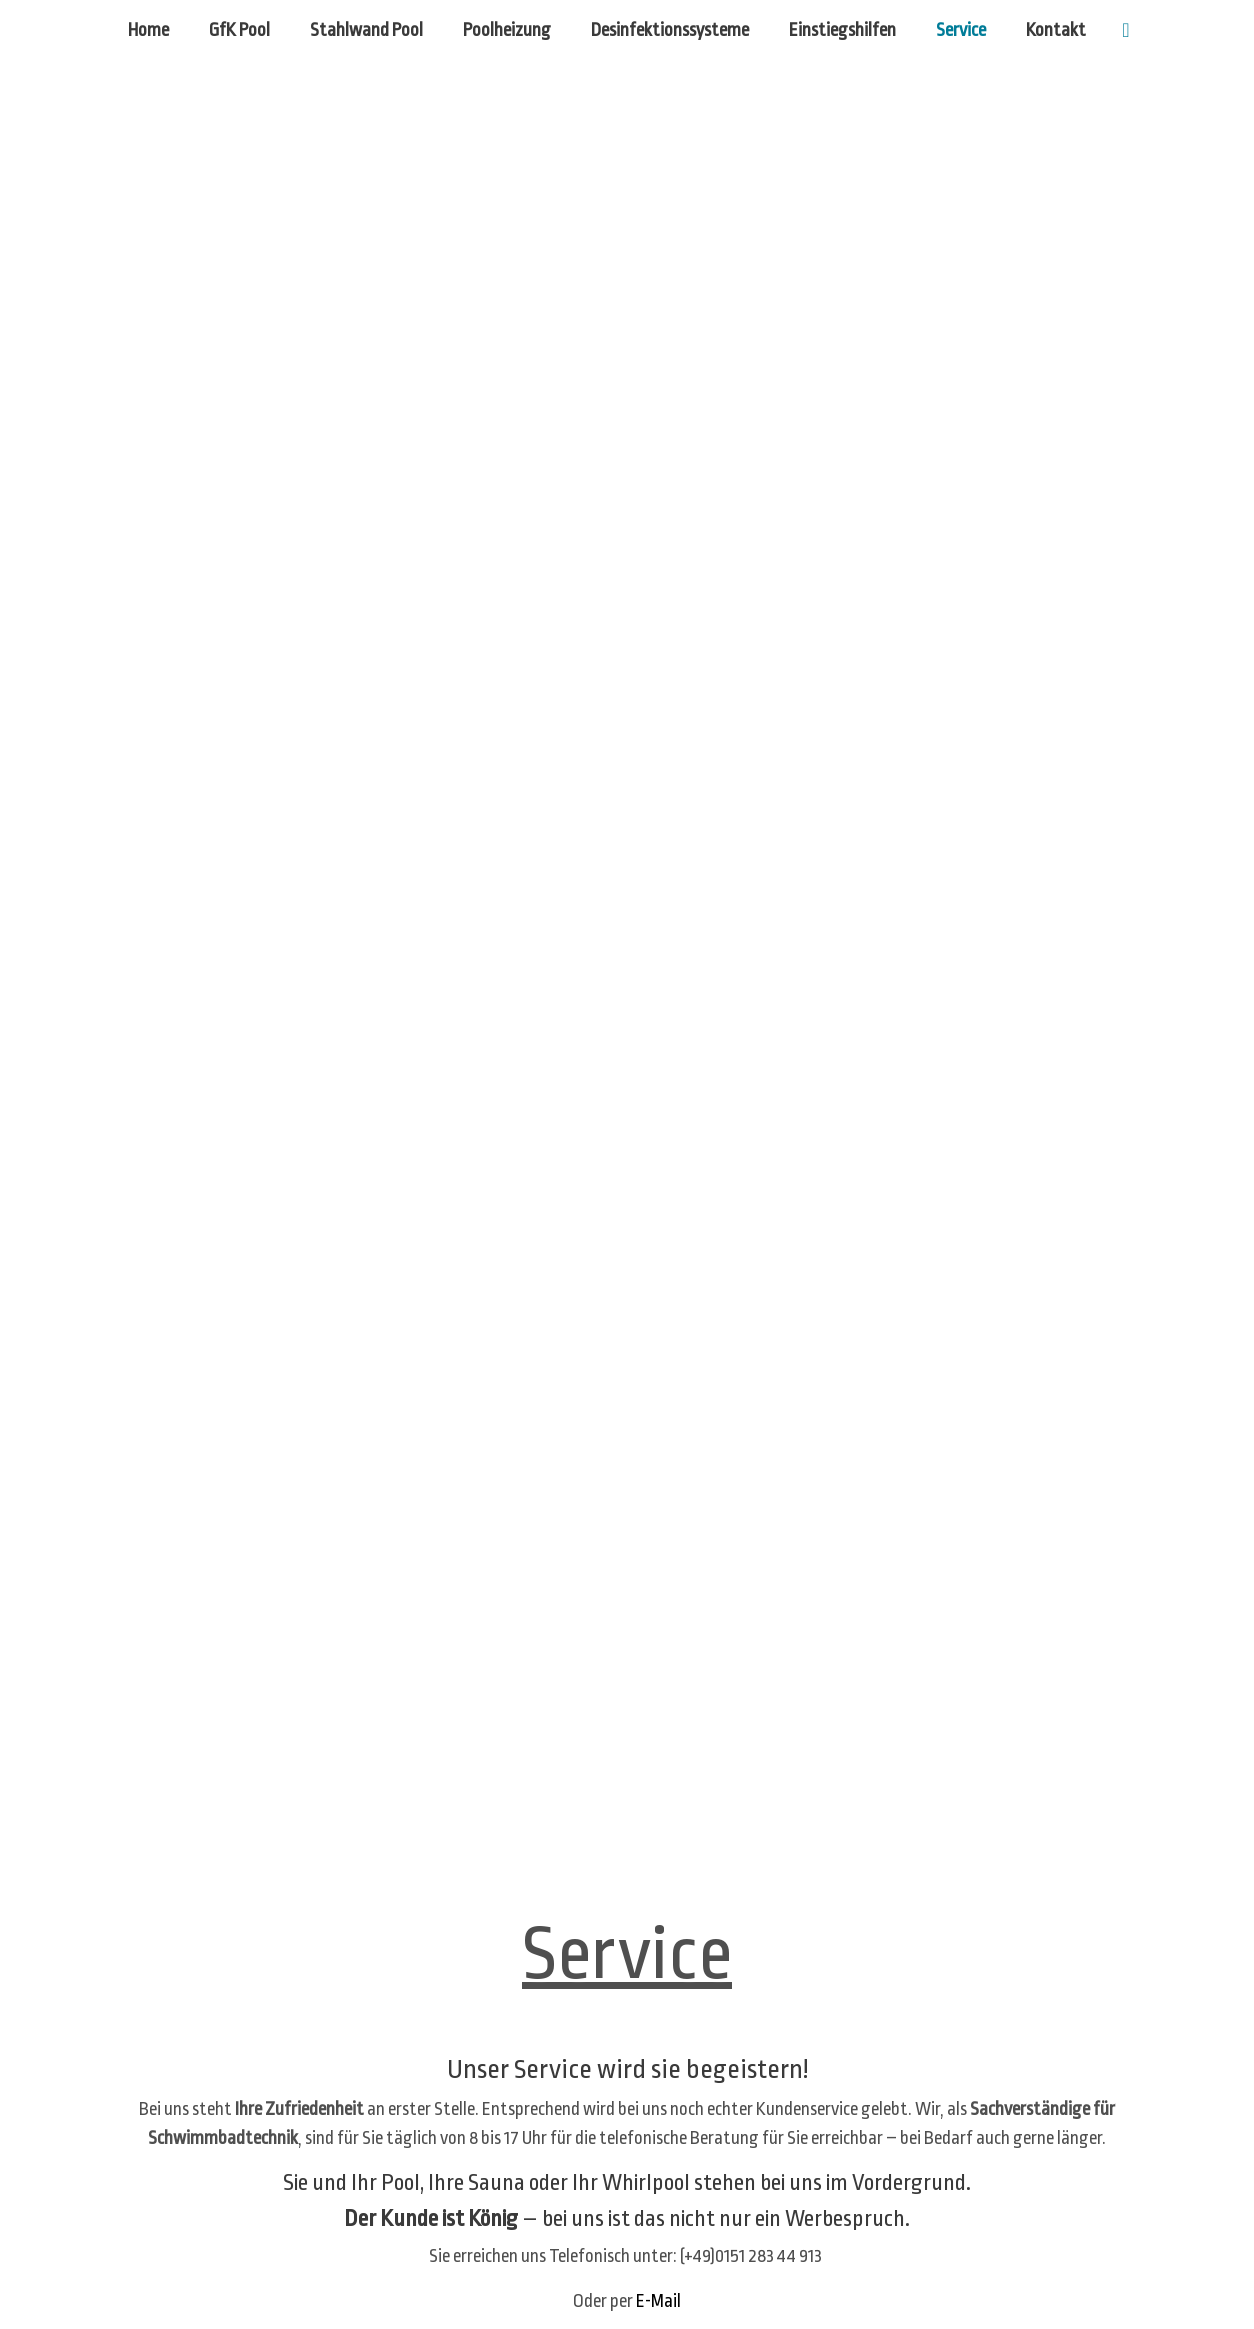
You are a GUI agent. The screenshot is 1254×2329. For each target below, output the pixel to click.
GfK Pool (239, 30)
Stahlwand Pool (366, 30)
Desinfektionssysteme (670, 30)
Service (961, 30)
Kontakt (1056, 30)
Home (148, 30)
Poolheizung (507, 30)
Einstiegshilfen (842, 30)
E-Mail (658, 2301)
